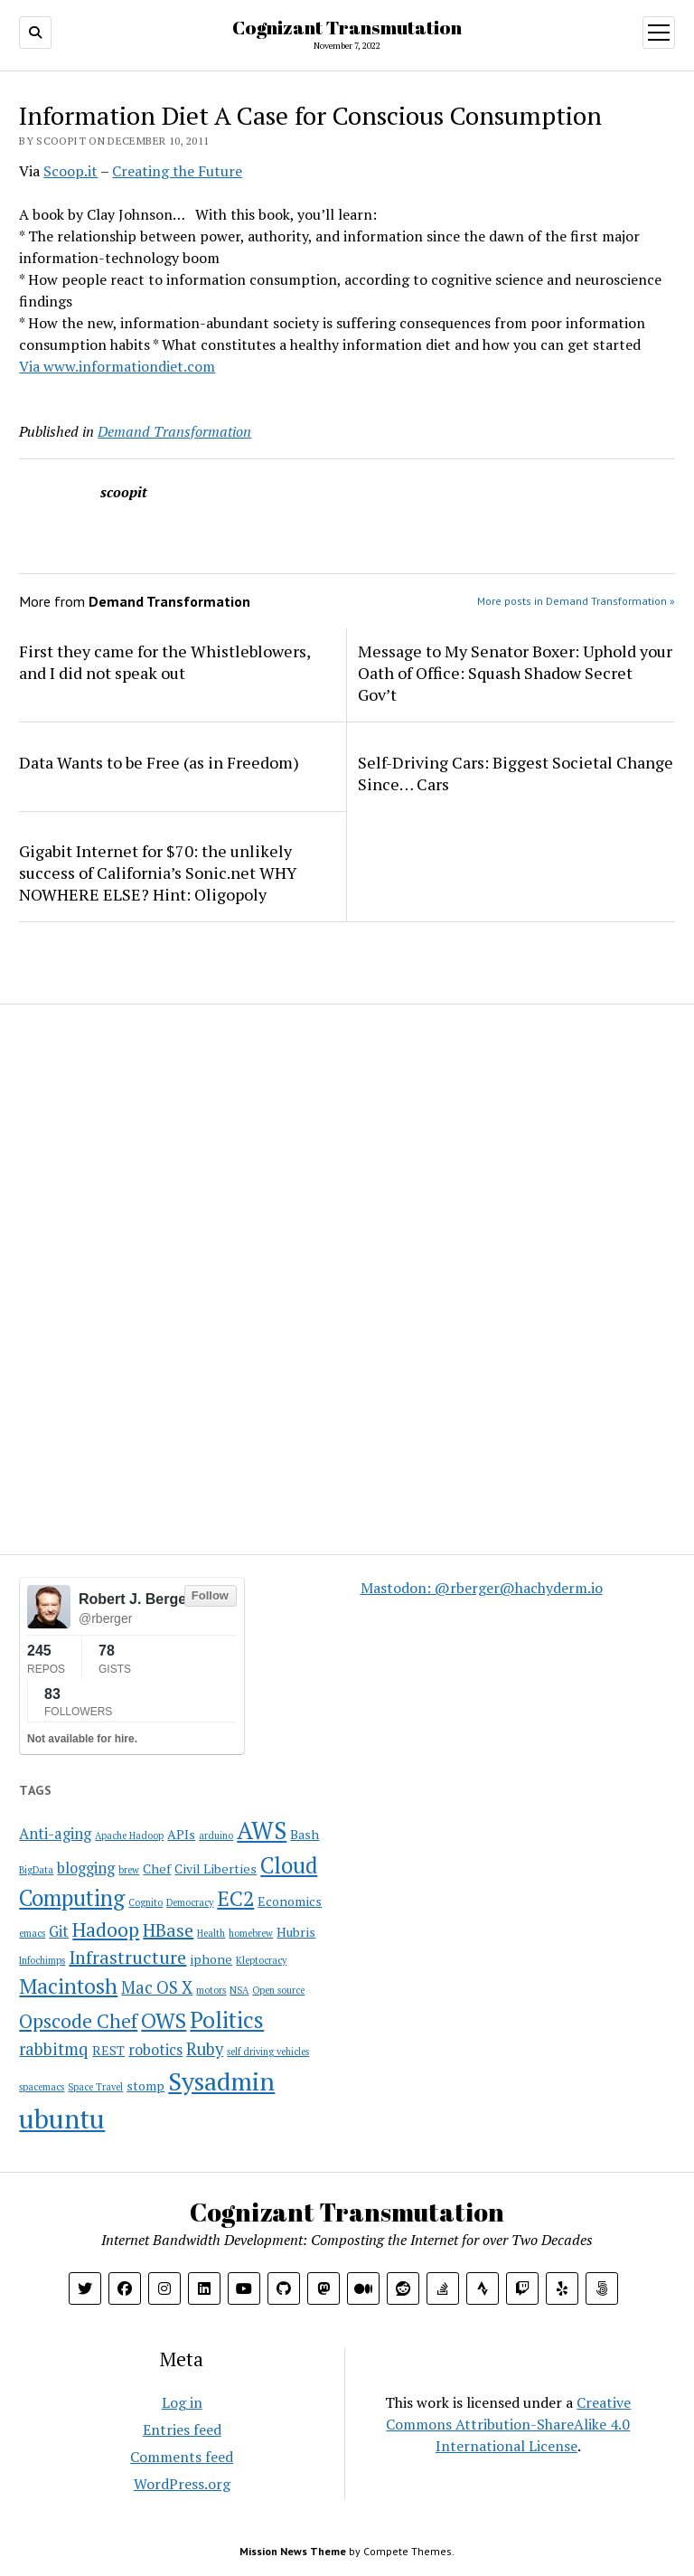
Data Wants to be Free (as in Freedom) (159, 762)
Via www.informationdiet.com (117, 366)
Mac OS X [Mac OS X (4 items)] (156, 1987)
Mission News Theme (292, 2551)
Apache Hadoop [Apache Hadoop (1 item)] (129, 1835)
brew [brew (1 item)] (128, 1870)
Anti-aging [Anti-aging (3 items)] (55, 1834)
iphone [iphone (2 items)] (211, 1958)
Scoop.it (70, 171)
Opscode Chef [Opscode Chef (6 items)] (78, 2020)
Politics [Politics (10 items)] (227, 2019)
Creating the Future (177, 171)
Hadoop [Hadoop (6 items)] (105, 1929)
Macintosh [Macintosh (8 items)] (68, 1986)
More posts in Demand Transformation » (576, 601)
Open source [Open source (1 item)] (278, 1990)
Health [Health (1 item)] (211, 1933)
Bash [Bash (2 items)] (304, 1834)
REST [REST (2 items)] (108, 2050)
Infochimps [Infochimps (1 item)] (42, 1960)
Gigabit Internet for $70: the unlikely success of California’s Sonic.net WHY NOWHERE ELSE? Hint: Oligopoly (158, 872)
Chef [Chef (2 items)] (157, 1868)
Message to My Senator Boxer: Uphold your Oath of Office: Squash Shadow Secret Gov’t (515, 672)
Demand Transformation (174, 431)
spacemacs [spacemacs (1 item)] (41, 2087)
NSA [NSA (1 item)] (239, 1990)
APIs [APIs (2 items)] (181, 1834)
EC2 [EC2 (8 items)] (235, 1898)
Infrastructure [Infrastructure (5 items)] (127, 1957)
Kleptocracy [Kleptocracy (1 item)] (261, 1960)
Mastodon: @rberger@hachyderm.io (482, 1588)
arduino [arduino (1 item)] (216, 1835)
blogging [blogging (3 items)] (86, 1868)
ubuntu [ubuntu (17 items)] (62, 2118)
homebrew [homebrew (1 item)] (251, 1933)
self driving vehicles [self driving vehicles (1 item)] (268, 2051)
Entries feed (182, 2429)
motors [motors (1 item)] (211, 1990)
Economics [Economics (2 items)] (290, 1901)
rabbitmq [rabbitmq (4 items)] (54, 2049)
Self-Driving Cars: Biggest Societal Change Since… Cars (515, 773)
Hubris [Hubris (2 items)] (296, 1931)
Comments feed (181, 2457)
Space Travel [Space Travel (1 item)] (95, 2087)
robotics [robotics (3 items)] (155, 2050)
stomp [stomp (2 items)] (145, 2085)
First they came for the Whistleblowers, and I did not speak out (164, 662)
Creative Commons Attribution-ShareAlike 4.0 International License (508, 2424)
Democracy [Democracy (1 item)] (189, 1902)
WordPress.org (182, 2484)
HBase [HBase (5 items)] (168, 1930)
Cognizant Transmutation (347, 27)
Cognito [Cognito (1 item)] (145, 1902)
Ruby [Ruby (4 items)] (204, 2049)
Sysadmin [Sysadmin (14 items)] (221, 2081)
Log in (182, 2402)
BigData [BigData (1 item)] (36, 1870)
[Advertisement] (132, 1139)
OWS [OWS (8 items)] (163, 2020)
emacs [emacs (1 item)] (32, 1933)
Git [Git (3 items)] (59, 1931)
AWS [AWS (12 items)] (261, 1830)
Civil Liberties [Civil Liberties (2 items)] (215, 1868)
